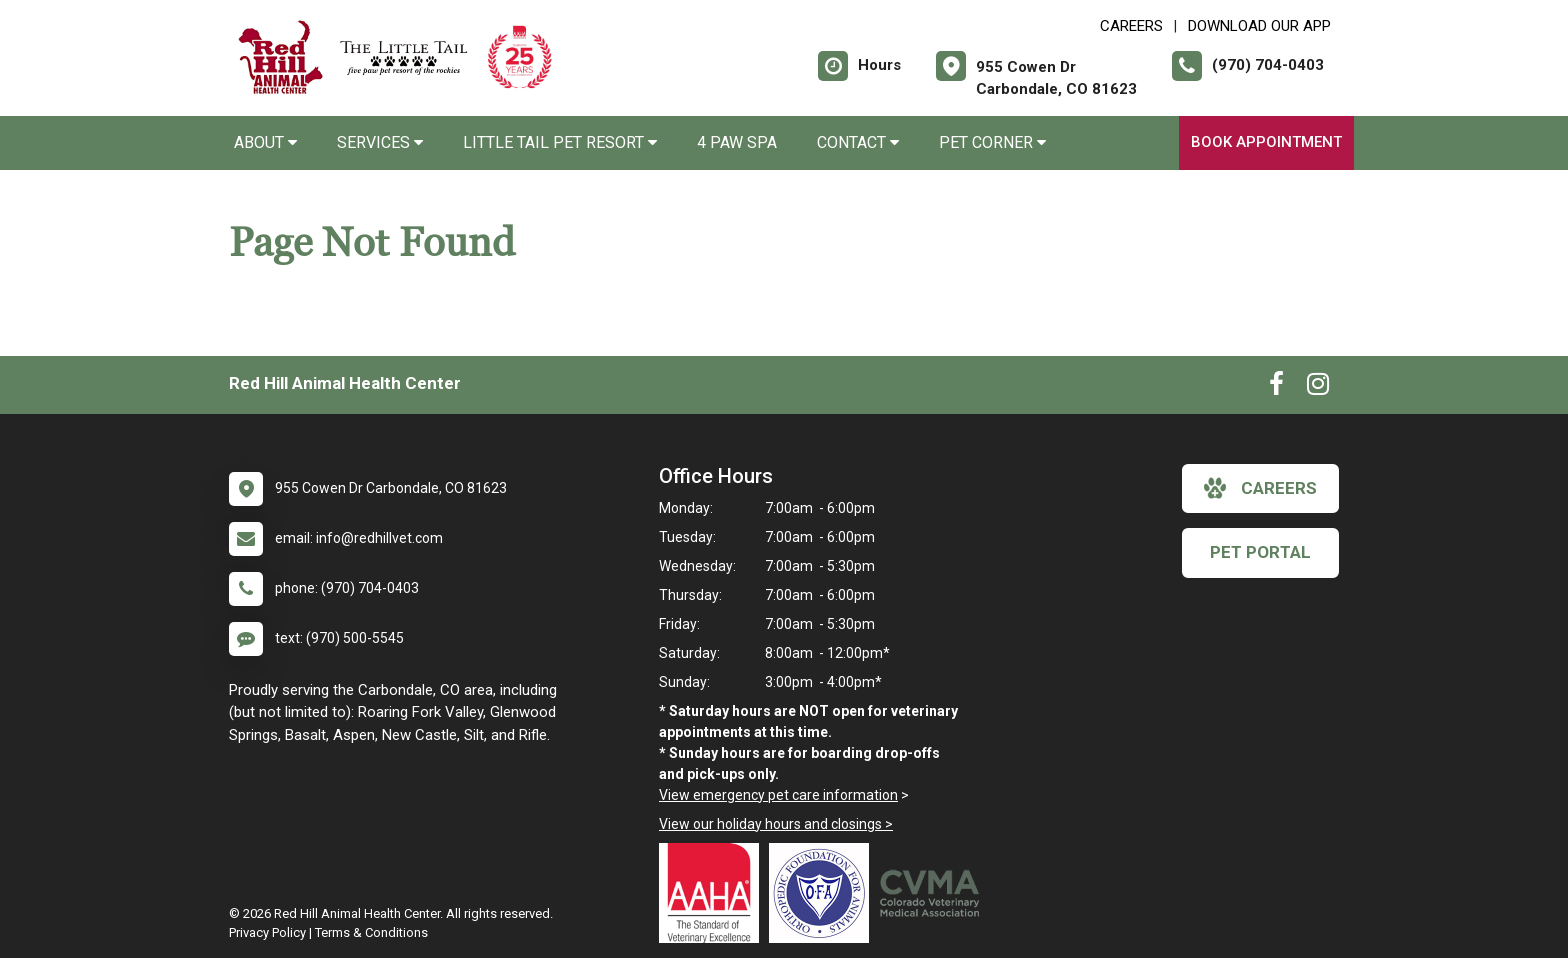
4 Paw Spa (737, 142)
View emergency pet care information (778, 795)
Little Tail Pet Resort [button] (560, 142)
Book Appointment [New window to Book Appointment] (1266, 142)
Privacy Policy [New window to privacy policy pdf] (267, 932)
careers (1260, 488)
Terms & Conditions (371, 932)
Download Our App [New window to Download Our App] (1259, 26)
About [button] (265, 142)
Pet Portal (1260, 552)
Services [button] (380, 142)
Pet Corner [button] (992, 142)
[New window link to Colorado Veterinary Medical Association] (934, 893)
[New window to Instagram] (1318, 388)
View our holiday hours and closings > (776, 824)
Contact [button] (858, 142)
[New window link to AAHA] (714, 893)
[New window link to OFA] (824, 893)
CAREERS (1131, 26)
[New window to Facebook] (1276, 388)
